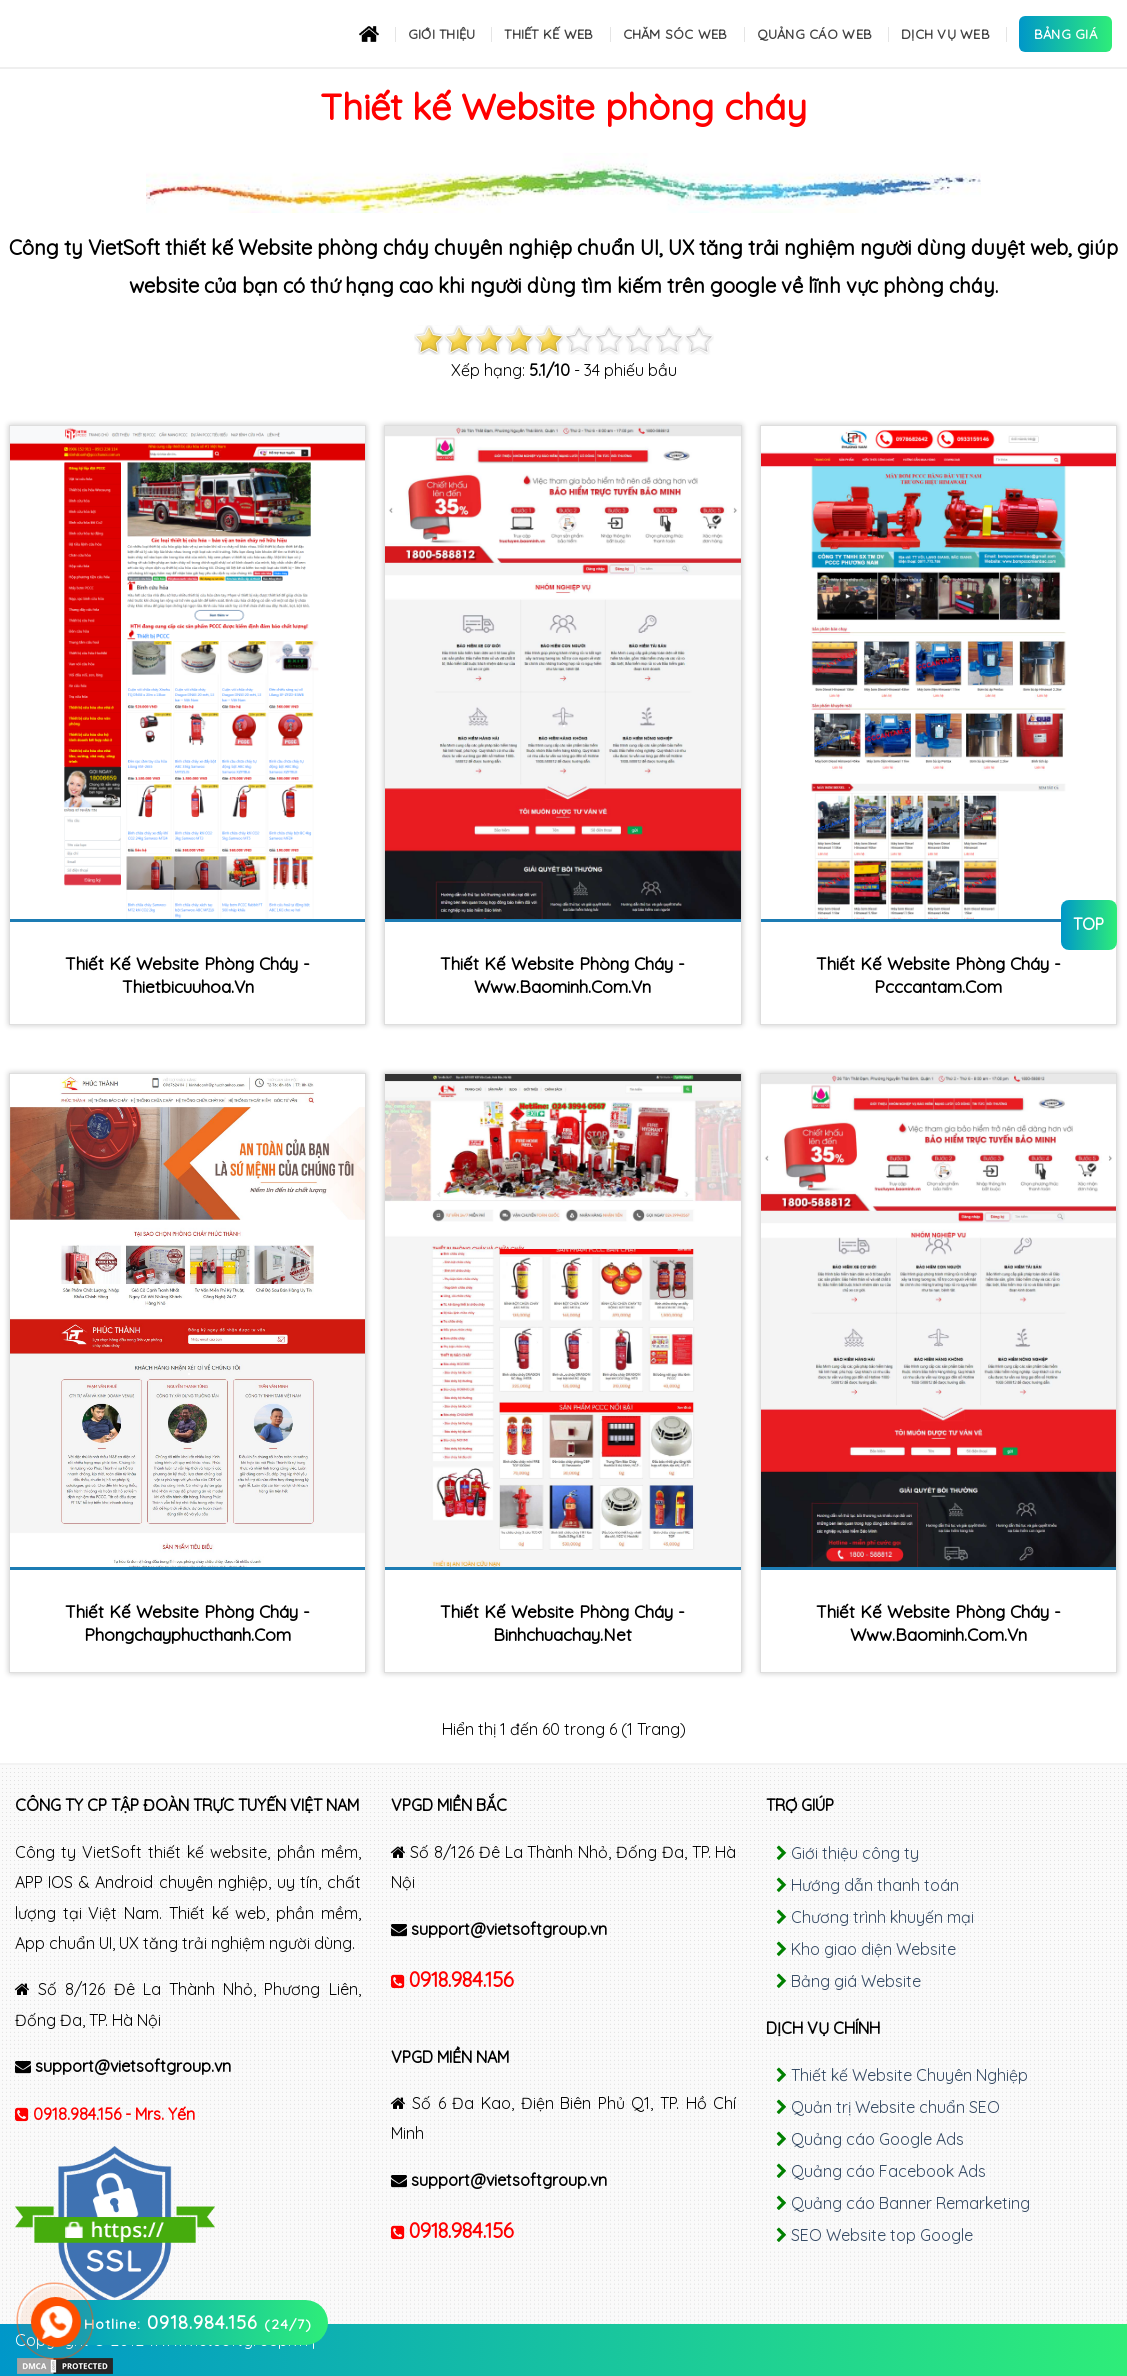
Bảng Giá (1065, 34)
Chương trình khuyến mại (882, 1917)
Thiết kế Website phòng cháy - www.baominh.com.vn (562, 975)
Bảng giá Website (856, 1981)
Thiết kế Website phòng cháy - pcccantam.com (938, 975)
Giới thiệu (442, 34)
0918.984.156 (461, 1979)
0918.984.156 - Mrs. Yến (114, 2114)
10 (699, 340)
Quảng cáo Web (814, 34)
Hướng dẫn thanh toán (875, 1885)
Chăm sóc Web (675, 34)
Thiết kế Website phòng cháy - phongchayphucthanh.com (187, 1623)
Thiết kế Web (548, 34)
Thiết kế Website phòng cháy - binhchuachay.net (562, 1623)
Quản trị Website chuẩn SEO (895, 2107)
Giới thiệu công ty (855, 1853)
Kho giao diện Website (873, 1949)
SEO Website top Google (882, 2235)
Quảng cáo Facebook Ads (888, 2171)
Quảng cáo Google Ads (877, 2139)
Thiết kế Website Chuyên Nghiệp (909, 2075)
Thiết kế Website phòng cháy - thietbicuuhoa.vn (187, 975)
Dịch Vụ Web (945, 34)
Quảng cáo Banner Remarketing (910, 2203)
